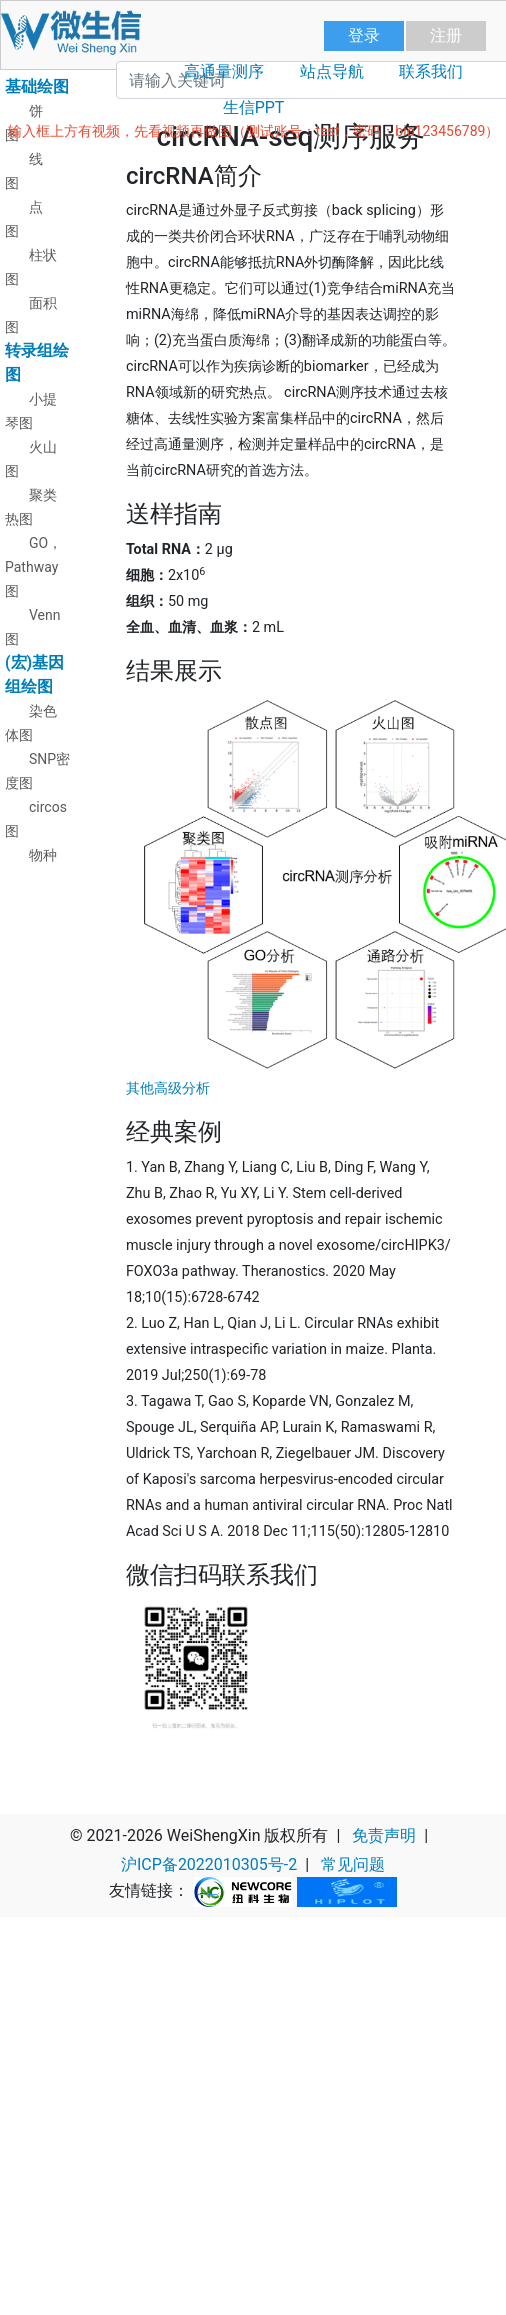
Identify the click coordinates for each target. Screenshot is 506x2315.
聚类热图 (31, 507)
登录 (364, 35)
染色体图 (31, 723)
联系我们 (431, 71)
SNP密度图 (37, 771)
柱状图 (31, 267)
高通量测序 (224, 71)
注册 (446, 35)
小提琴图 (31, 411)
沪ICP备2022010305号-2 (209, 1864)
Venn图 (33, 627)
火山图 (31, 459)
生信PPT (254, 107)
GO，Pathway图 (33, 567)
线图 (24, 171)
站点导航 (332, 71)
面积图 (31, 315)
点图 (24, 219)
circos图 (36, 819)
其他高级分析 (168, 1088)
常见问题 (353, 1864)
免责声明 (384, 1835)
